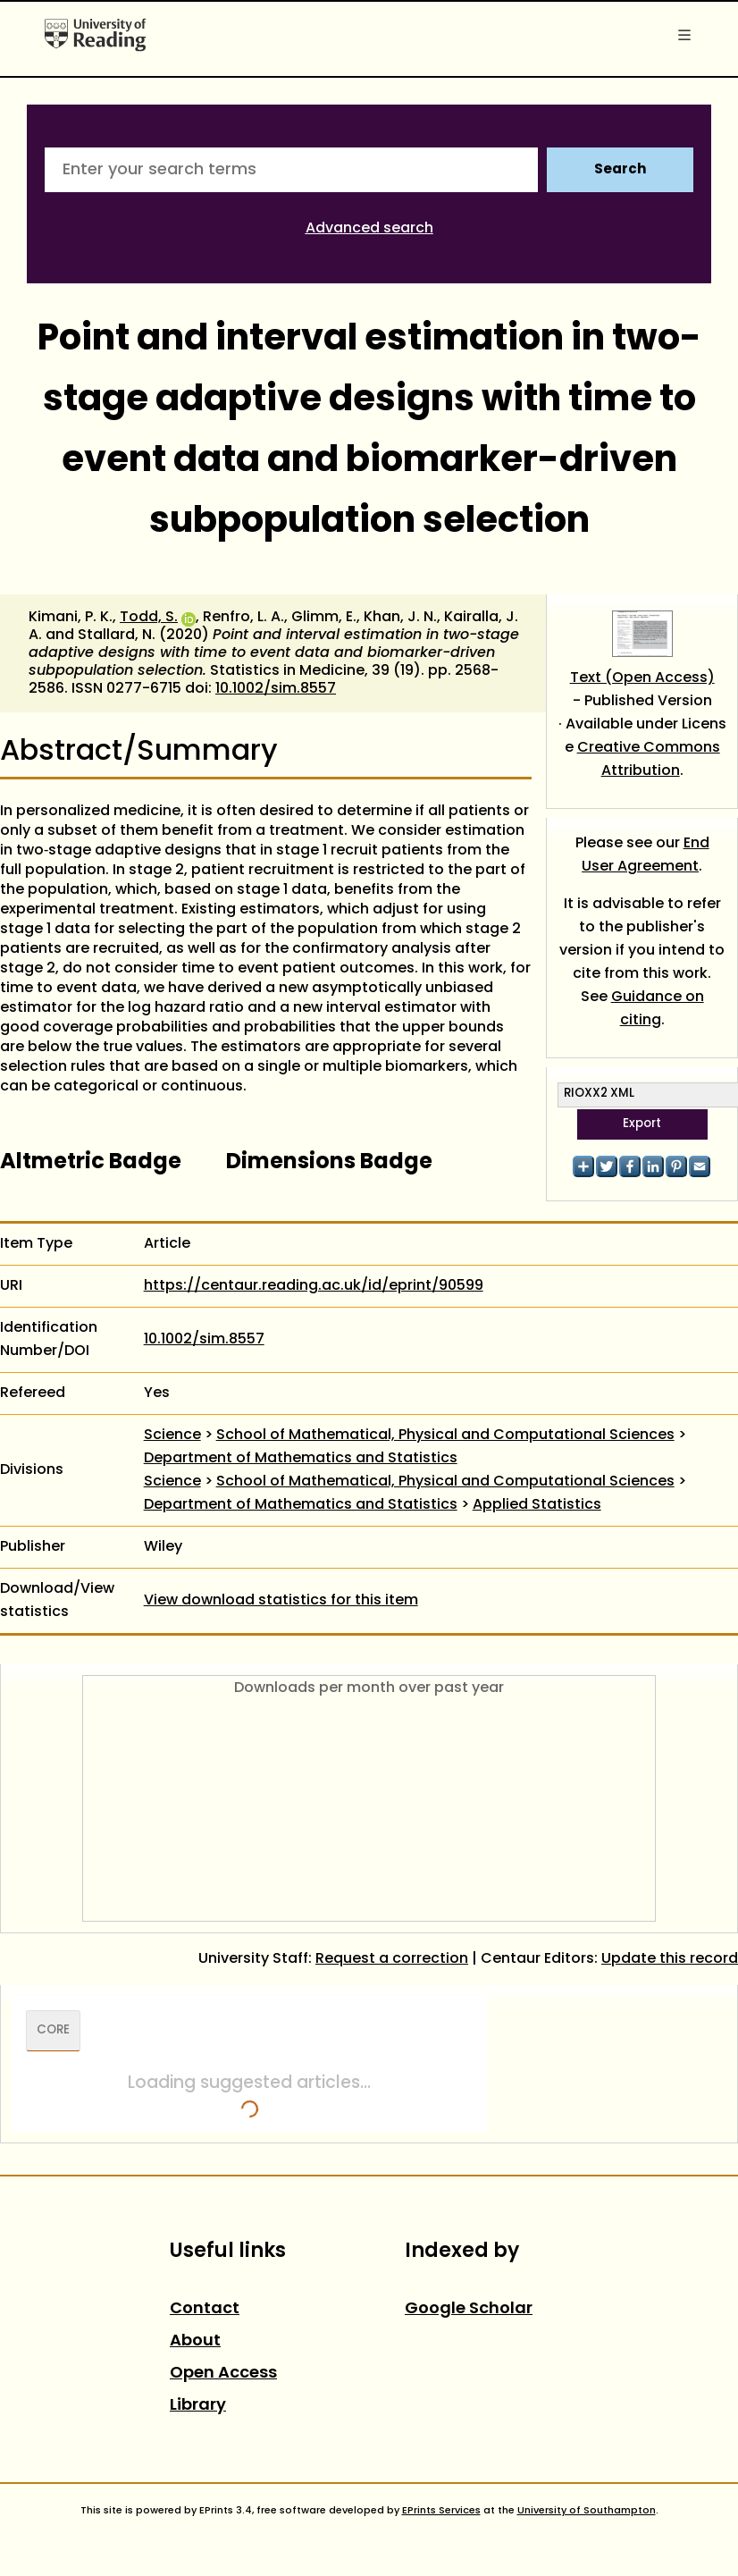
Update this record (669, 1959)
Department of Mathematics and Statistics (300, 1458)
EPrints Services (441, 2511)
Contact (204, 2309)
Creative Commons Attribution (648, 760)
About (195, 2341)
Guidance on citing (657, 1009)
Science (172, 1435)
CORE (53, 2031)
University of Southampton (586, 2511)
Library (198, 2406)
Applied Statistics (537, 1505)
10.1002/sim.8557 (275, 689)
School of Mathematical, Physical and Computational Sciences (445, 1435)
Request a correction (391, 1959)
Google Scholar (469, 2309)
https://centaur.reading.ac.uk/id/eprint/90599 (313, 1286)
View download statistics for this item (281, 1600)
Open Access (223, 2373)
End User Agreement (645, 855)
